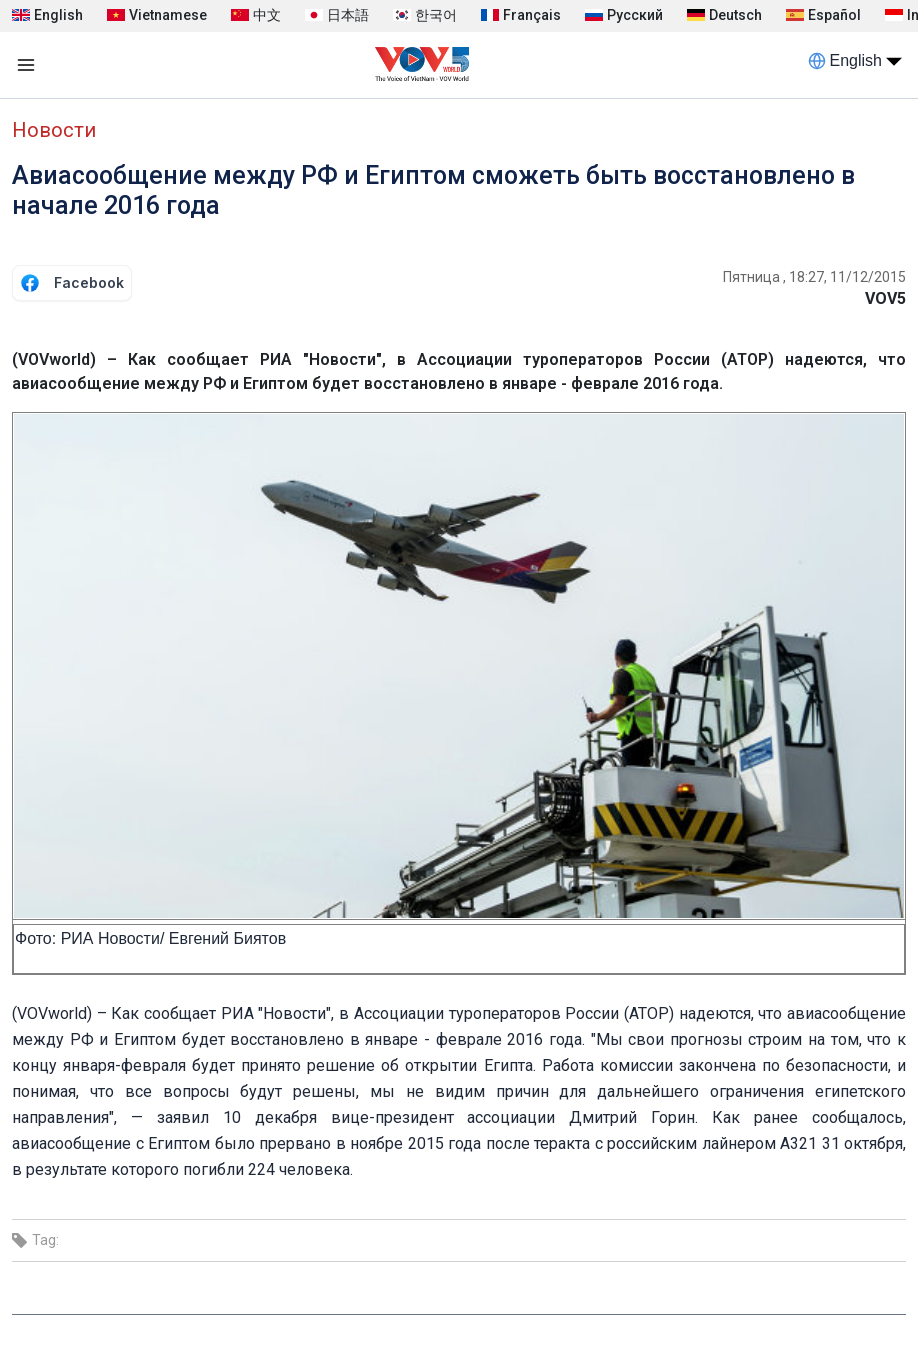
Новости (54, 130)
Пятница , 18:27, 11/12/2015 (814, 277)
